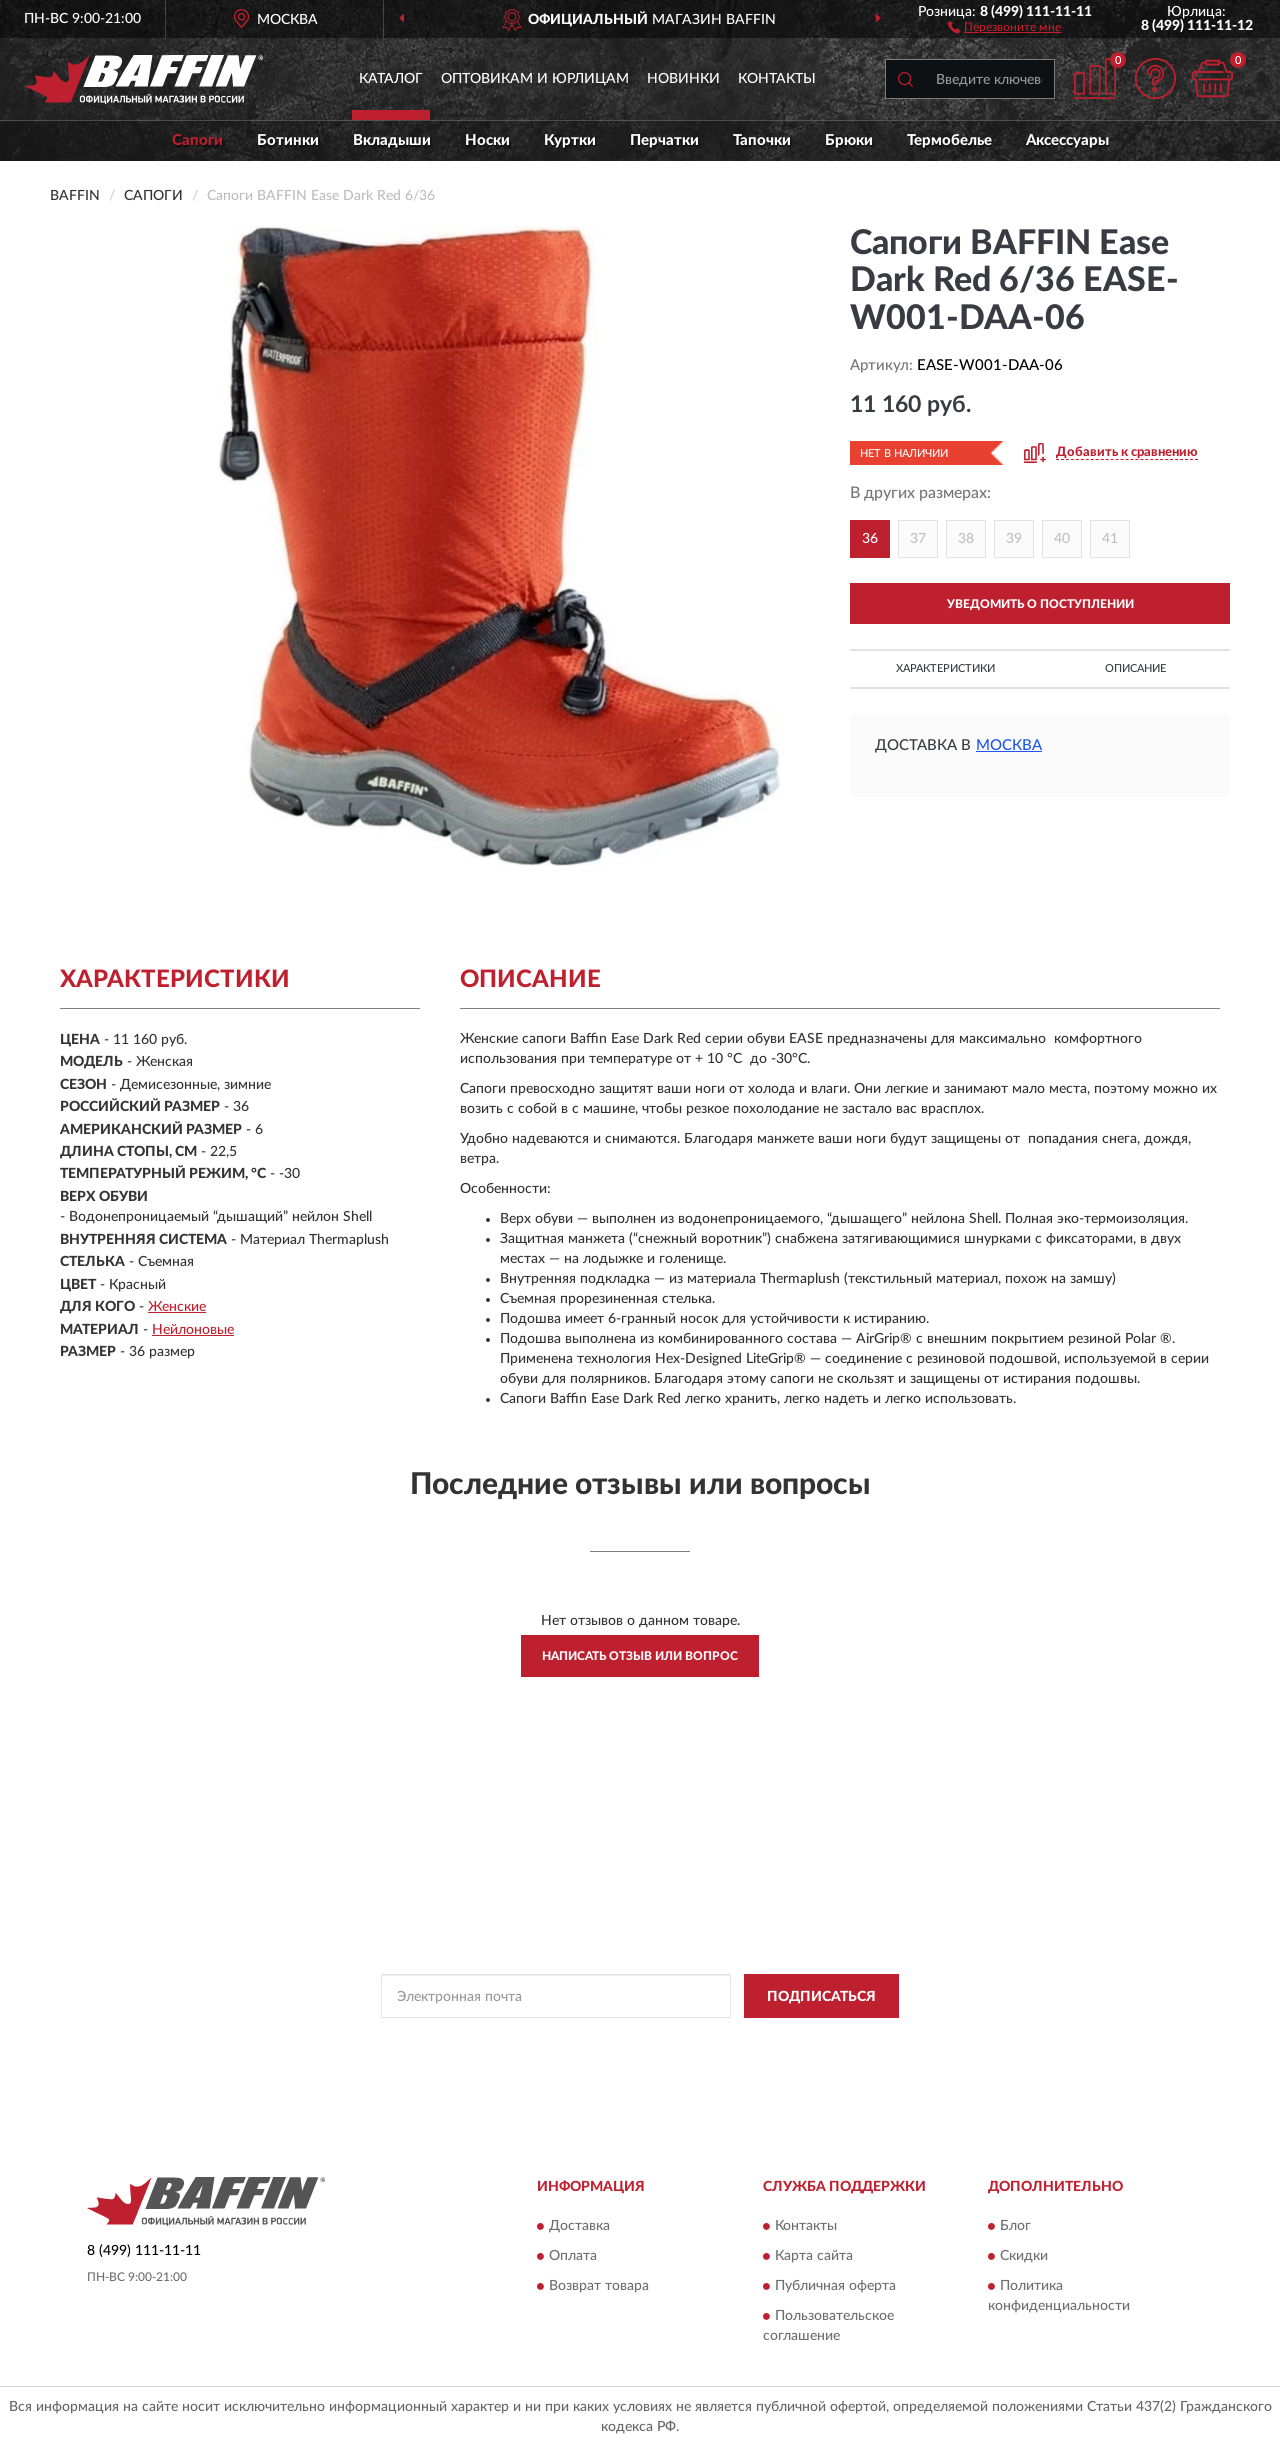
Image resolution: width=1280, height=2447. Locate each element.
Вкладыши (392, 140)
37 (918, 539)
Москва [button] (1009, 745)
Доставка (579, 2226)
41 (1110, 539)
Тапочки (762, 140)
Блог (1015, 2226)
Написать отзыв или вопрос (640, 1656)
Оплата (573, 2256)
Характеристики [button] (945, 668)
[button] (1004, 26)
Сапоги (197, 140)
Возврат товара (599, 2286)
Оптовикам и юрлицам (535, 79)
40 (1062, 539)
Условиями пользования (817, 2041)
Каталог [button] (391, 79)
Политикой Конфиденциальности (641, 2041)
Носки (487, 140)
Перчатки (664, 140)
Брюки (849, 140)
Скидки (1024, 2256)
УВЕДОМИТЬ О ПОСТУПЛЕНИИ (1040, 604)
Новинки (683, 79)
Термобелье (949, 140)
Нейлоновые (193, 1330)
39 (1014, 539)
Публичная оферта (835, 2286)
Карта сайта (814, 2256)
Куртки (570, 140)
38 (966, 539)
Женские (177, 1307)
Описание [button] (1135, 668)
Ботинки (288, 140)
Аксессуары (1067, 140)
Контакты (777, 79)
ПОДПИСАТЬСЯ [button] (821, 1997)
